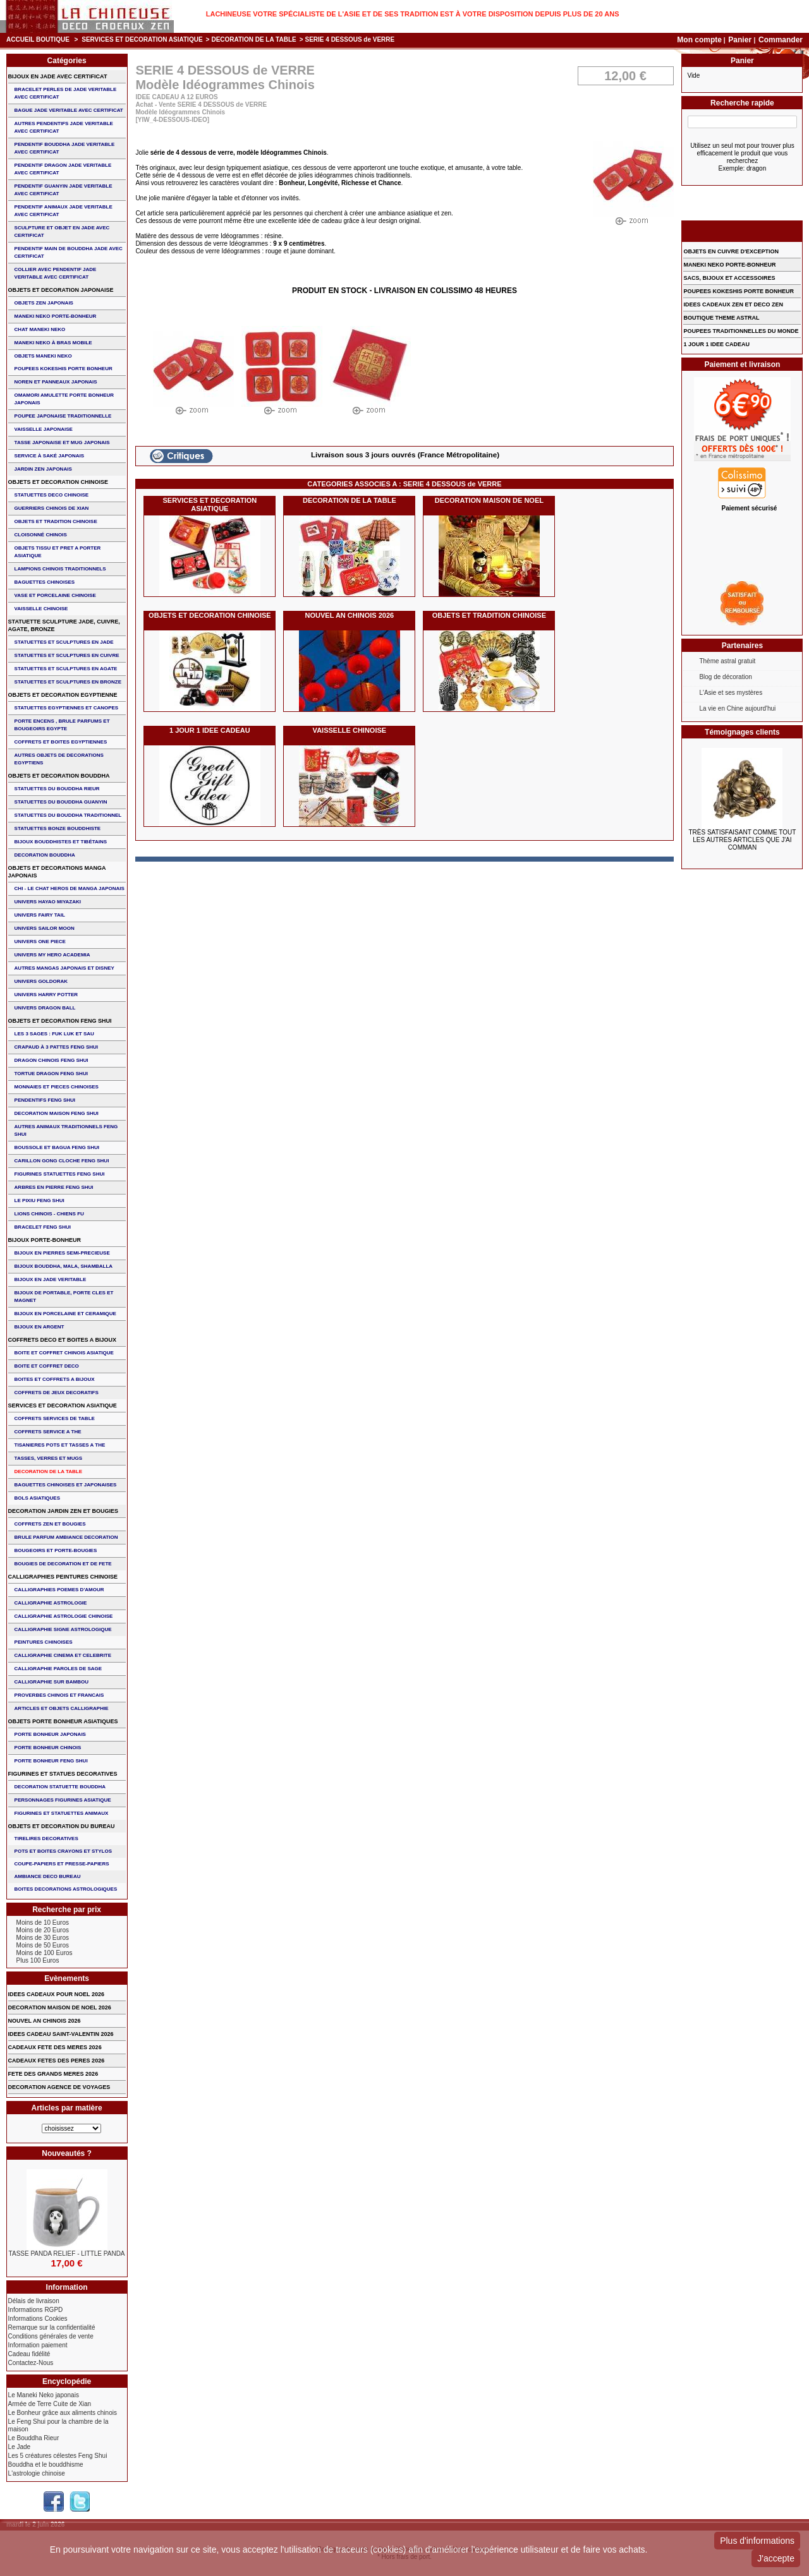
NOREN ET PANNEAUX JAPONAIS (56, 382)
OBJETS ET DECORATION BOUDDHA (59, 776)
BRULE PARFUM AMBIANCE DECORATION (66, 1537)
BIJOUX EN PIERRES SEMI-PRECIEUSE (62, 1253)
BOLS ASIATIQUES (37, 1498)
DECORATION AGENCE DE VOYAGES (59, 2087)
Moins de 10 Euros (42, 1922)
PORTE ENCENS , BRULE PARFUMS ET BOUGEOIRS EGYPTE (62, 724)
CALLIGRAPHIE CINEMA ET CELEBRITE (63, 1655)
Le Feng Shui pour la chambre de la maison (58, 2425)
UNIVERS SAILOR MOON (45, 928)
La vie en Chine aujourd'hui (737, 708)
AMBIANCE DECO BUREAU (48, 1876)
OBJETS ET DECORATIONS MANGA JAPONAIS (57, 872)
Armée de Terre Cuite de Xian (50, 2403)
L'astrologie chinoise (36, 2473)
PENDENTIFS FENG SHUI (45, 1100)
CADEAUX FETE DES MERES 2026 (55, 2047)
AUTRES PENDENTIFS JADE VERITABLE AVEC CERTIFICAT (64, 127)
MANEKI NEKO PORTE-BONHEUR (56, 316)
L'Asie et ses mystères (730, 692)
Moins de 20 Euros (42, 1930)
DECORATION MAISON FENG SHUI (57, 1113)
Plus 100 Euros (37, 1960)
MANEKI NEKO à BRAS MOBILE (53, 343)
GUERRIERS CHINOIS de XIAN (52, 508)
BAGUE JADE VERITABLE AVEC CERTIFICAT (69, 110)
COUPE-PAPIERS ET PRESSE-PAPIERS (62, 1864)
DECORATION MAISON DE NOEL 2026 (59, 2007)
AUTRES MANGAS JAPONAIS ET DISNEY (64, 968)
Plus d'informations (757, 2541)
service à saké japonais (50, 456)
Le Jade (19, 2446)
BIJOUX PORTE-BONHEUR (45, 1240)
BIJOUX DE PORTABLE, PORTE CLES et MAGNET (64, 1296)
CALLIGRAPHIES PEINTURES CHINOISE (63, 1577)
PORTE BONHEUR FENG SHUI (51, 1761)
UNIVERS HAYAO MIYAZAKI (48, 902)
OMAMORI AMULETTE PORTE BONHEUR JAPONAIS (64, 399)
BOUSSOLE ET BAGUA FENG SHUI (57, 1147)
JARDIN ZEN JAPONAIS (43, 469)
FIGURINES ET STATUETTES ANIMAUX (62, 1813)
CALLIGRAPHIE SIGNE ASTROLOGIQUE (63, 1629)
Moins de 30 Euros (42, 1937)
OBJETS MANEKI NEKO (43, 356)
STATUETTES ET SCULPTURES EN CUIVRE (67, 655)
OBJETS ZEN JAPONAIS (44, 303)
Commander (780, 39)
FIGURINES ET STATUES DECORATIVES (63, 1774)
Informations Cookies (38, 2318)
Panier (740, 39)
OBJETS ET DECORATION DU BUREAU (61, 1826)
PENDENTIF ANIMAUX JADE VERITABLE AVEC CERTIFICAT (64, 210)
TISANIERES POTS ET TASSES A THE (60, 1445)
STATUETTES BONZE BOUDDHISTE (58, 828)
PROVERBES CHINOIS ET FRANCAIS (59, 1695)
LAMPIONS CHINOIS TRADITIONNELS (60, 569)
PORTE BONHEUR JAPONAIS (50, 1734)
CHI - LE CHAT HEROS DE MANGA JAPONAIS (70, 888)
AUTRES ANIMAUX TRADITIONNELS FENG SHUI (66, 1130)
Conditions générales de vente (51, 2336)
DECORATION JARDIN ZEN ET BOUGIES (63, 1511)
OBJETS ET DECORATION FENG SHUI (60, 1021)
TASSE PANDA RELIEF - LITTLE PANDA (67, 2253)
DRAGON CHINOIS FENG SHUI (51, 1060)
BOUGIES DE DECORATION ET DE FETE (63, 1564)
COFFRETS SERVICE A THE (48, 1432)
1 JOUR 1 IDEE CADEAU (209, 730)
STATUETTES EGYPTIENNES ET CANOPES (67, 708)
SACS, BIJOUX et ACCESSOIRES (729, 278)
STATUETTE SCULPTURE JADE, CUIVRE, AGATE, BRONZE (64, 625)
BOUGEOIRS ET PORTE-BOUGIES (56, 1550)
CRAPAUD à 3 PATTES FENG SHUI (56, 1047)
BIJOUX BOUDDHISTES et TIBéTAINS (61, 842)
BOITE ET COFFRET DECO (47, 1366)
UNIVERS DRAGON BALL (45, 1008)
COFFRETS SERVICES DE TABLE (55, 1418)
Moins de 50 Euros (42, 1945)
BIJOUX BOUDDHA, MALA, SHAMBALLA (64, 1266)
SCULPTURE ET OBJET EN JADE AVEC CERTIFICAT (62, 231)
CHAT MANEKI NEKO (40, 329)
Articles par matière (67, 2108)
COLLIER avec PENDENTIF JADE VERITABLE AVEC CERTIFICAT (56, 273)
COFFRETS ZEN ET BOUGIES (50, 1524)
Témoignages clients (742, 732)
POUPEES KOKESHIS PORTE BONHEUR (64, 368)
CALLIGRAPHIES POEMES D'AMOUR (59, 1589)
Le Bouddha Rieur (33, 2438)
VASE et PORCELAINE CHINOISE (55, 595)
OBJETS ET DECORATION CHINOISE (210, 615)
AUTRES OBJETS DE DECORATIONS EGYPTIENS (59, 759)
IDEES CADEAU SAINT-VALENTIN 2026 (61, 2034)
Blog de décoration (725, 676)
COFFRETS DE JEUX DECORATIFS (57, 1392)
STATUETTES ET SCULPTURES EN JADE (64, 642)
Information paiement (38, 2345)
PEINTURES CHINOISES (44, 1642)
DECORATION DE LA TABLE (253, 39)
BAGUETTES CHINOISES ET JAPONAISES (66, 1485)
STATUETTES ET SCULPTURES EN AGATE (66, 668)
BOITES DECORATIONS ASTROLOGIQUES (66, 1889)
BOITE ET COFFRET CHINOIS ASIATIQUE (64, 1353)
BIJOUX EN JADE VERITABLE (51, 1279)
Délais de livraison (33, 2300)
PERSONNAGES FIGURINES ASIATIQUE (63, 1800)
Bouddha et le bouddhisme (45, 2464)
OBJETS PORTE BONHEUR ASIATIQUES (63, 1721)
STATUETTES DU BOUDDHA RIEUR (57, 788)
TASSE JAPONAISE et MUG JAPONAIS (62, 442)
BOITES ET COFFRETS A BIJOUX (55, 1379)
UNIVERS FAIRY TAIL (40, 915)
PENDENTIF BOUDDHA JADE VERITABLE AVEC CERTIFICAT (65, 148)
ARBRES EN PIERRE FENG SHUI (54, 1187)
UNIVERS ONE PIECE (40, 941)
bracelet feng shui (43, 1227)
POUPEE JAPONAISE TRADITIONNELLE (63, 416)
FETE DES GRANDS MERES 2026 (53, 2074)
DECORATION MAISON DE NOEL (489, 500)
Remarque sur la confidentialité (51, 2327)
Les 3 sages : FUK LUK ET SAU (54, 1034)
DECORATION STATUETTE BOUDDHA (60, 1787)
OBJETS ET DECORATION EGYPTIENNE (63, 695)
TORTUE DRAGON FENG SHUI (51, 1073)
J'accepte (775, 2558)
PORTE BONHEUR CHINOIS (48, 1747)
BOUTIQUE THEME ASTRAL (721, 318)
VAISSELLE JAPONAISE (44, 429)
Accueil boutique (38, 39)
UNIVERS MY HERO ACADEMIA (52, 955)
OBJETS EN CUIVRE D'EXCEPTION (731, 251)
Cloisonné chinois (41, 535)
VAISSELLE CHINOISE (350, 730)
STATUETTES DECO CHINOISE (52, 495)
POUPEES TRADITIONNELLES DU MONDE (740, 331)
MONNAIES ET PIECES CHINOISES (57, 1087)
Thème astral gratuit (727, 661)
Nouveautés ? (67, 2153)
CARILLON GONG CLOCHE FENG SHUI (62, 1161)
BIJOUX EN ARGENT (39, 1327)
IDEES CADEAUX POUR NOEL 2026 (56, 1994)
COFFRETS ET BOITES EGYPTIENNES (61, 742)
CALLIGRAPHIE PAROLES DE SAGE (58, 1668)
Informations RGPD (35, 2309)
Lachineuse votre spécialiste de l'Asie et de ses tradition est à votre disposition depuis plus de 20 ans (412, 14)
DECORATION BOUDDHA (45, 855)
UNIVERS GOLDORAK (41, 981)
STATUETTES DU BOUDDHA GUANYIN (61, 802)
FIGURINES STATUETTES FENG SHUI (60, 1174)
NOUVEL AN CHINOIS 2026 (349, 615)
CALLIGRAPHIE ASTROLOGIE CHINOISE (64, 1616)
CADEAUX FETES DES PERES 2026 (56, 2060)
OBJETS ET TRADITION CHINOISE (489, 615)
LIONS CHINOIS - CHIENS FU (49, 1214)
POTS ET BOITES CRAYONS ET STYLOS (63, 1851)
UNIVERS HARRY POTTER (46, 994)
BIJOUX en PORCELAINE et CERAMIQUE (65, 1313)
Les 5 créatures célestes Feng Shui (57, 2455)
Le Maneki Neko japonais (43, 2395)
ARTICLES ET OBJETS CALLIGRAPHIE (62, 1708)
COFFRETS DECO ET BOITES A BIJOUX (62, 1340)
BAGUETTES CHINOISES (45, 582)
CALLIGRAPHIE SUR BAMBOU (51, 1682)
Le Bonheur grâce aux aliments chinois (62, 2412)
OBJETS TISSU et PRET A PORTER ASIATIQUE (58, 551)
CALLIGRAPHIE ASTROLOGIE (51, 1603)
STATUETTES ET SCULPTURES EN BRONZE (68, 682)
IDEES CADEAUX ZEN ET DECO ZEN (733, 304)
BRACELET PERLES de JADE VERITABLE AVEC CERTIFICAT (66, 93)
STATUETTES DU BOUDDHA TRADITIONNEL (68, 815)
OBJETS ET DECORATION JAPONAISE (61, 290)
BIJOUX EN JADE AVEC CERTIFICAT (57, 76)
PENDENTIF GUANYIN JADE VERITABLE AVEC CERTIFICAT (64, 189)
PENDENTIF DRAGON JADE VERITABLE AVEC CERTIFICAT (63, 169)
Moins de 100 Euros (44, 1952)
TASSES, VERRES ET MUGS (48, 1458)
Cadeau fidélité (29, 2353)
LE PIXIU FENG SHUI (39, 1200)
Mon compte (699, 39)
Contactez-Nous (31, 2362)
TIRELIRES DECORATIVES (46, 1838)
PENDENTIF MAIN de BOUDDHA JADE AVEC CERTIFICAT (69, 252)
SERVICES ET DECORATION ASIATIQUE (142, 39)
